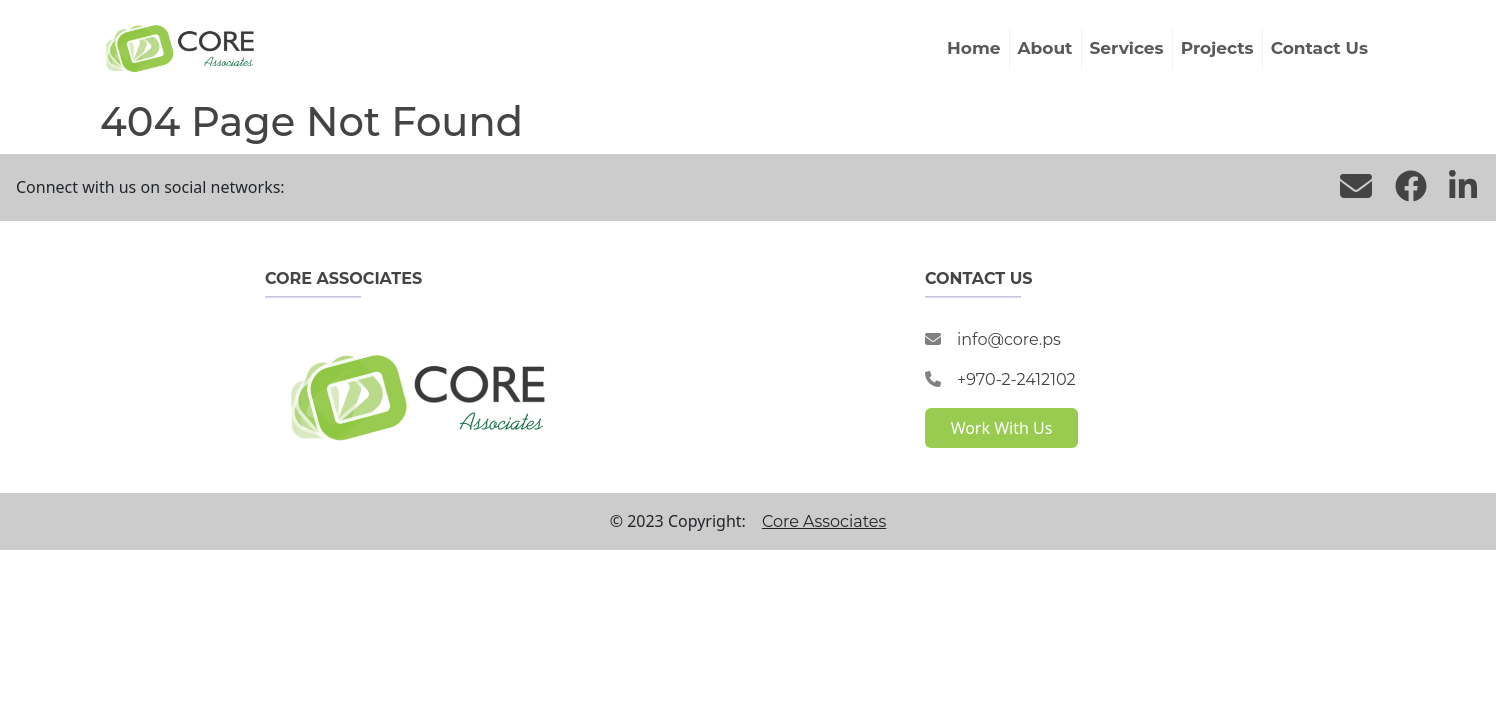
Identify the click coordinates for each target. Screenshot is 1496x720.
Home (974, 48)
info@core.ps (1009, 339)
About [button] (1045, 48)
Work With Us (1002, 428)
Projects (1217, 48)
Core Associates (824, 521)
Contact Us (1319, 48)
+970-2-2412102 (1016, 379)
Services (1127, 48)
